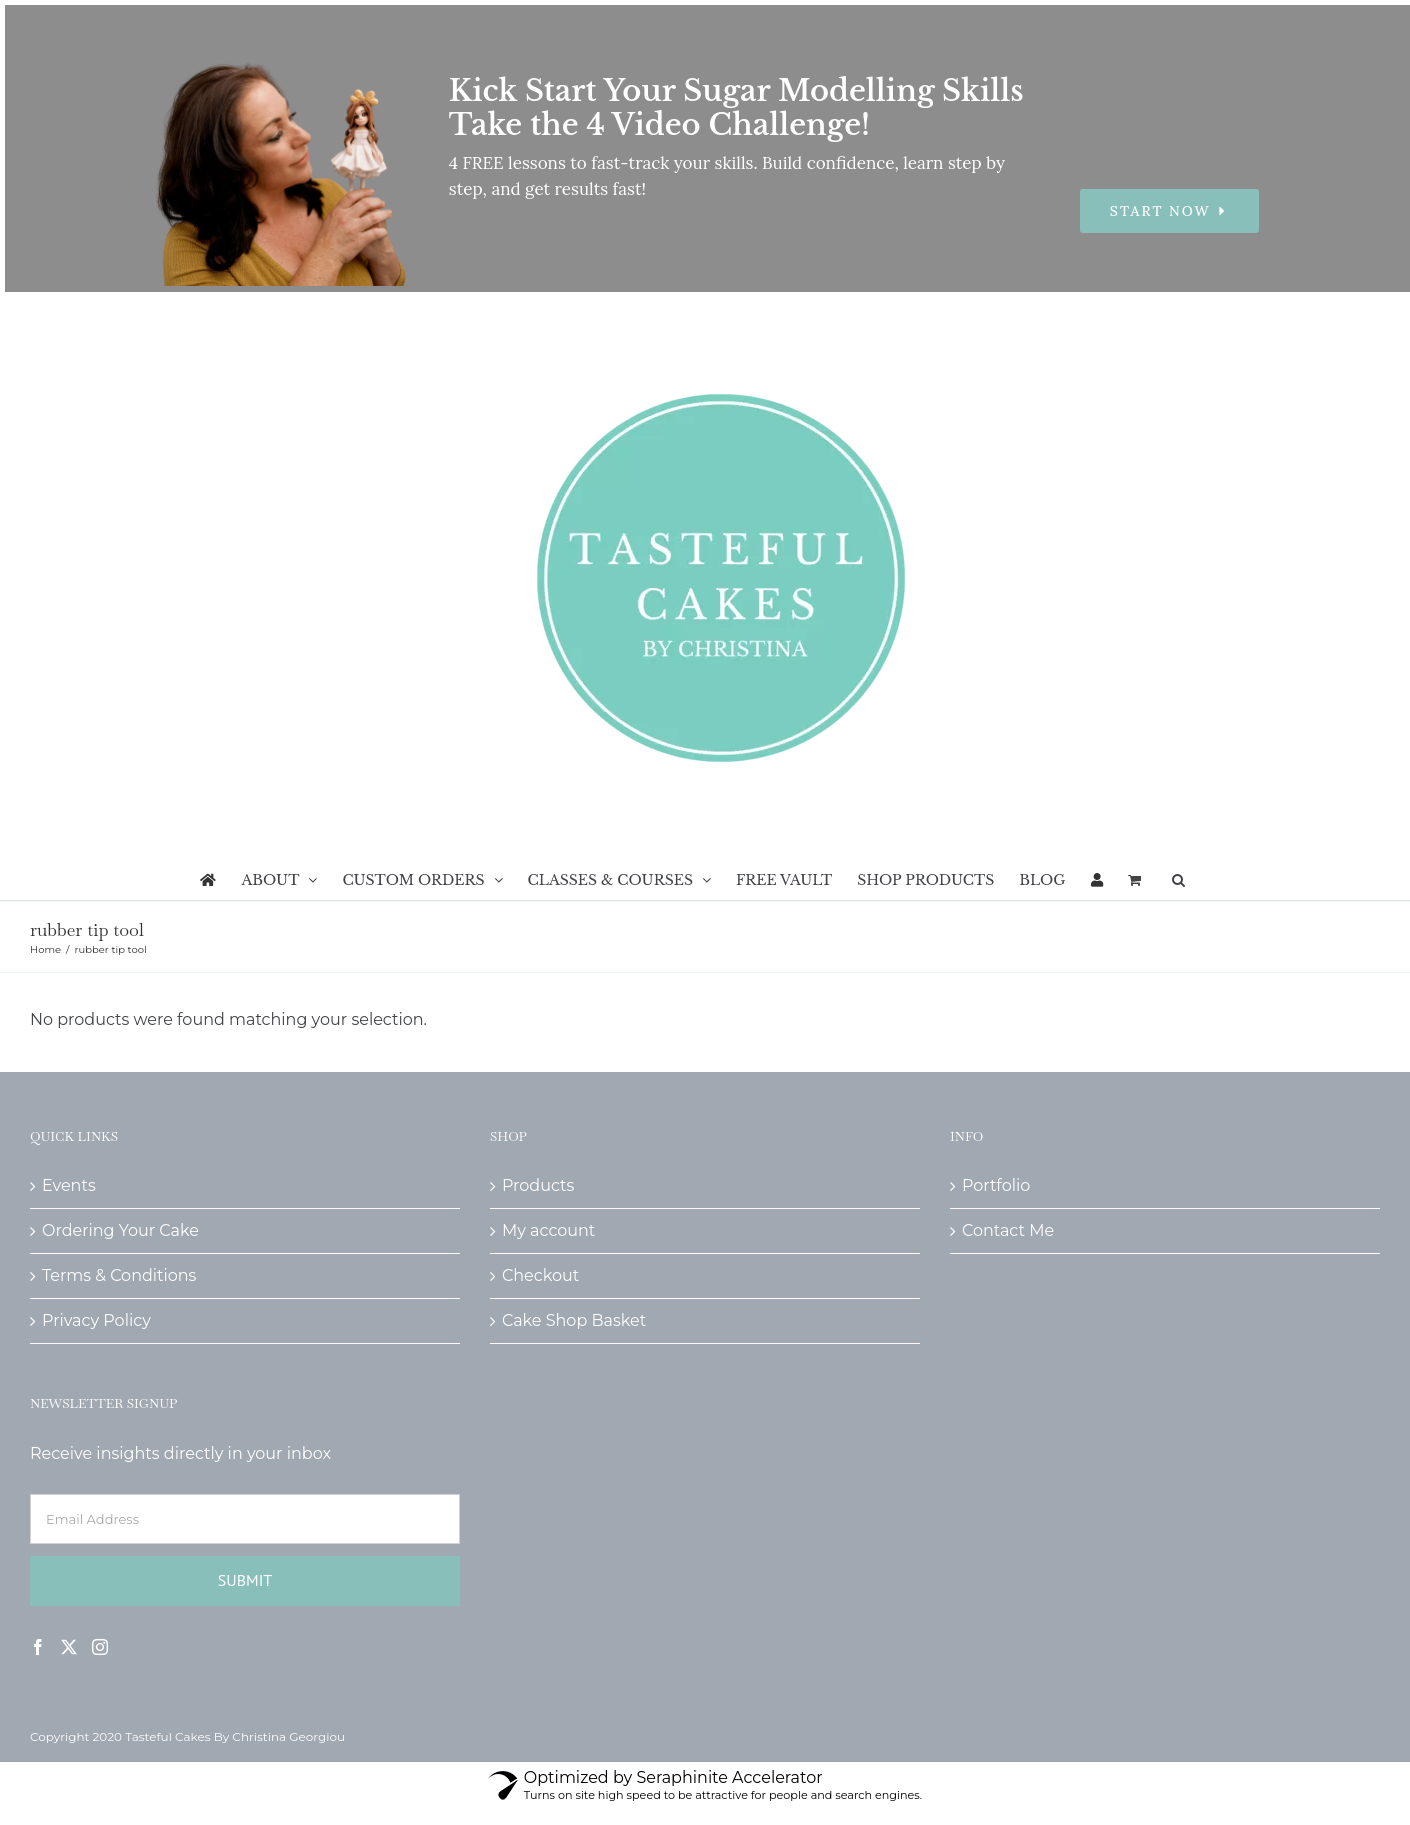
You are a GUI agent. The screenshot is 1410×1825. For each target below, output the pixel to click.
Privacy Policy (96, 1320)
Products (538, 1185)
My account (548, 1230)
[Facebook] (38, 1647)
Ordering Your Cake (120, 1230)
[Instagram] (100, 1647)
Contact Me (1008, 1230)
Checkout (540, 1275)
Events (69, 1185)
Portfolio (996, 1185)
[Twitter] (69, 1647)
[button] (1178, 880)
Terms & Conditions (119, 1275)
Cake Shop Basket (574, 1320)
